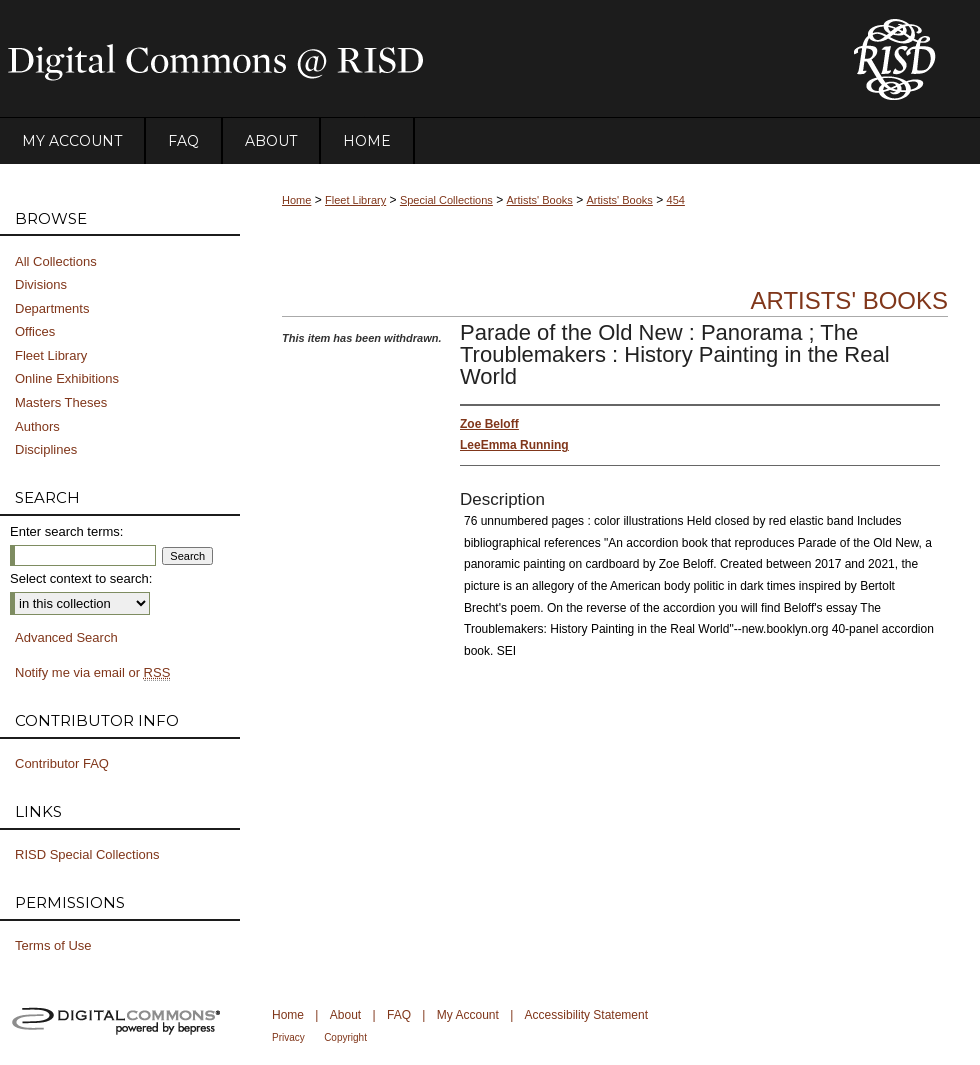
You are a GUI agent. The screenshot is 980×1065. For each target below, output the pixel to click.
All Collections (56, 261)
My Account (468, 1015)
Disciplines (46, 449)
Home (296, 200)
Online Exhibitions (67, 378)
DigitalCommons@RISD (410, 59)
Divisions (41, 284)
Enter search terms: (66, 531)
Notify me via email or (92, 673)
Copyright (345, 1037)
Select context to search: (81, 578)
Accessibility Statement (586, 1015)
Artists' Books (540, 200)
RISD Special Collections (87, 854)
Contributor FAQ (62, 763)
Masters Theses (61, 402)
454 (676, 200)
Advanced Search (66, 637)
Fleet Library (355, 200)
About (345, 1015)
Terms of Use (53, 945)
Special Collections (446, 200)
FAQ (399, 1015)
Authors (37, 426)
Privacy (288, 1037)
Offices (35, 331)
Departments (52, 308)
